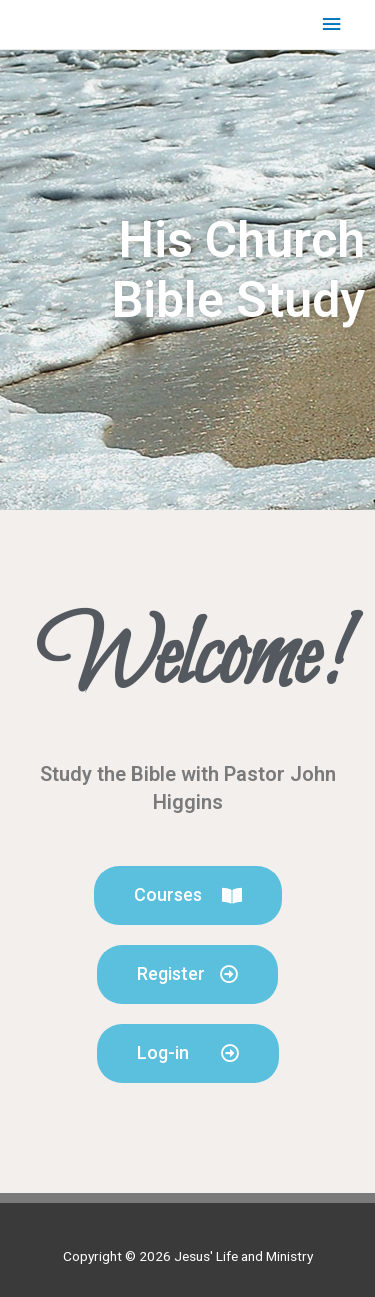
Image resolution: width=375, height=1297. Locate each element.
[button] (188, 895)
